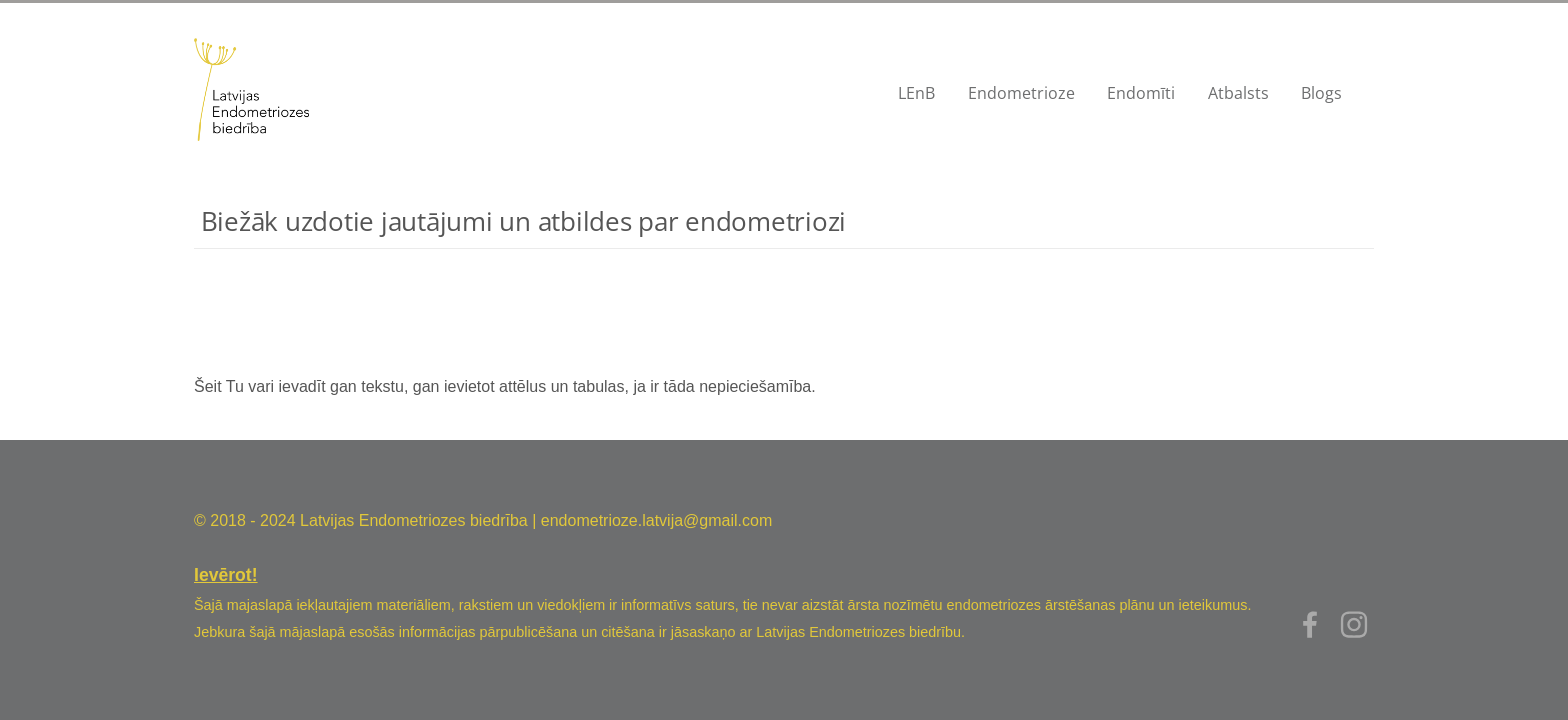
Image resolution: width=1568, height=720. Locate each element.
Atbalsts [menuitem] (1238, 93)
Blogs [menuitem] (1321, 93)
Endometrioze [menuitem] (1021, 93)
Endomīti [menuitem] (1141, 93)
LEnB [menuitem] (916, 93)
